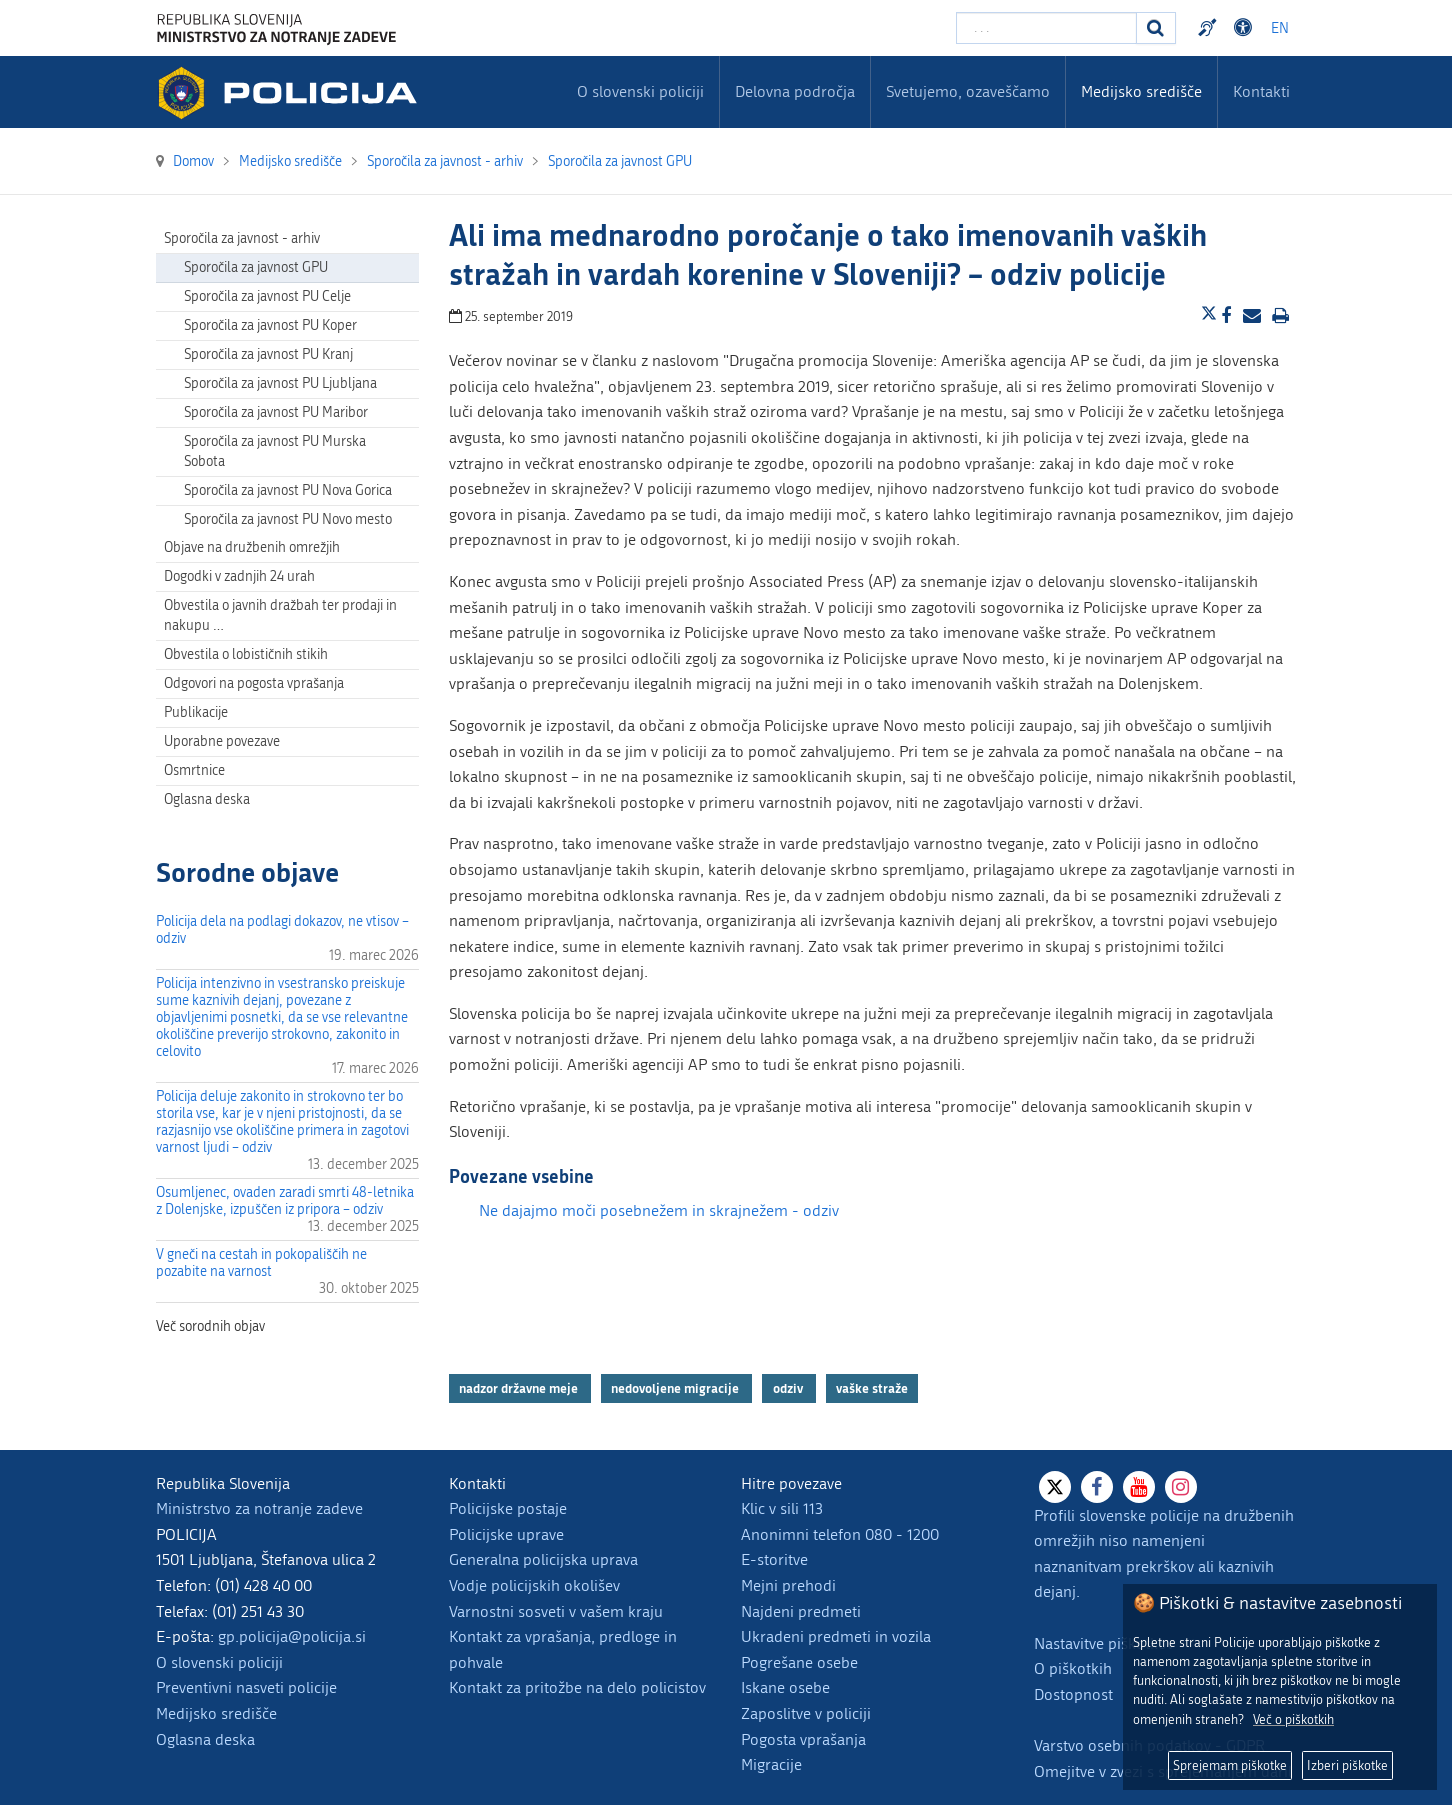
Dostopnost (1073, 1694)
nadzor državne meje (520, 1388)
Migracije (771, 1764)
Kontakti (1261, 91)
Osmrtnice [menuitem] (194, 770)
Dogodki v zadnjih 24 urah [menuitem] (239, 576)
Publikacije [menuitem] (196, 712)
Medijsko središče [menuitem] (1141, 91)
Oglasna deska (207, 799)
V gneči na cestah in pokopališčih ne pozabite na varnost (261, 1263)
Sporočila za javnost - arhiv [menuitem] (242, 238)
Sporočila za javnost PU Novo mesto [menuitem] (288, 519)
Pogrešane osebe (799, 1662)
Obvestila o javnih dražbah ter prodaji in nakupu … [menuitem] (280, 615)
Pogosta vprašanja (803, 1739)
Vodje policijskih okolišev (534, 1585)
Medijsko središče (216, 1713)
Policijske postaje (508, 1508)
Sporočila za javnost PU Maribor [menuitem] (276, 412)
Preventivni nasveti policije (246, 1687)
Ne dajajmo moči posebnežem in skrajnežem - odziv (659, 1210)
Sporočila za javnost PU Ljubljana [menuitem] (280, 383)
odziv (789, 1388)
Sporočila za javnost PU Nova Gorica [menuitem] (288, 490)
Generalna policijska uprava (543, 1559)
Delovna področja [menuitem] (795, 91)
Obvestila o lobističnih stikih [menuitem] (246, 654)
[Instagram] (1181, 1487)
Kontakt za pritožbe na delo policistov (577, 1687)
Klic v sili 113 (782, 1508)
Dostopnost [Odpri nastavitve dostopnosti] (1246, 28)
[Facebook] (1097, 1487)
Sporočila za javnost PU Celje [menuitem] (267, 296)
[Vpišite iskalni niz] (1046, 28)
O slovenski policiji (219, 1662)
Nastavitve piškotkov (1104, 1643)
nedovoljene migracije (676, 1388)
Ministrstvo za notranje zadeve (259, 1508)
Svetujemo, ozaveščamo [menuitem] (968, 91)
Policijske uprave (506, 1534)
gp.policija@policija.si (292, 1636)
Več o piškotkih (1293, 1719)
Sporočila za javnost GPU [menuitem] (256, 267)
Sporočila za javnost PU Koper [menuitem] (270, 325)
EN (1280, 28)
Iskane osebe (785, 1687)
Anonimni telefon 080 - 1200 (840, 1534)
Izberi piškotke (1347, 1765)
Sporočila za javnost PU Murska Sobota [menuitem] (275, 451)
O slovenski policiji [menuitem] (640, 91)
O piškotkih (1073, 1668)
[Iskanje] (1156, 28)
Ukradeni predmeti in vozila (836, 1636)
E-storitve (774, 1559)
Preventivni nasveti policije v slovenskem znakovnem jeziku (1210, 28)
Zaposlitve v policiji (806, 1713)
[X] (1055, 1487)
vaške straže (872, 1388)
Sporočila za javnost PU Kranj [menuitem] (268, 354)
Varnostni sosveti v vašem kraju (556, 1611)
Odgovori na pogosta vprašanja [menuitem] (254, 683)
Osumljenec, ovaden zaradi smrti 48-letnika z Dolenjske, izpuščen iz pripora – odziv (285, 1201)
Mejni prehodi (788, 1585)
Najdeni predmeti (801, 1611)
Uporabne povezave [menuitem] (222, 741)
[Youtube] (1139, 1487)
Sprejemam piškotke (1230, 1765)
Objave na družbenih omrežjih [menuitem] (252, 547)
